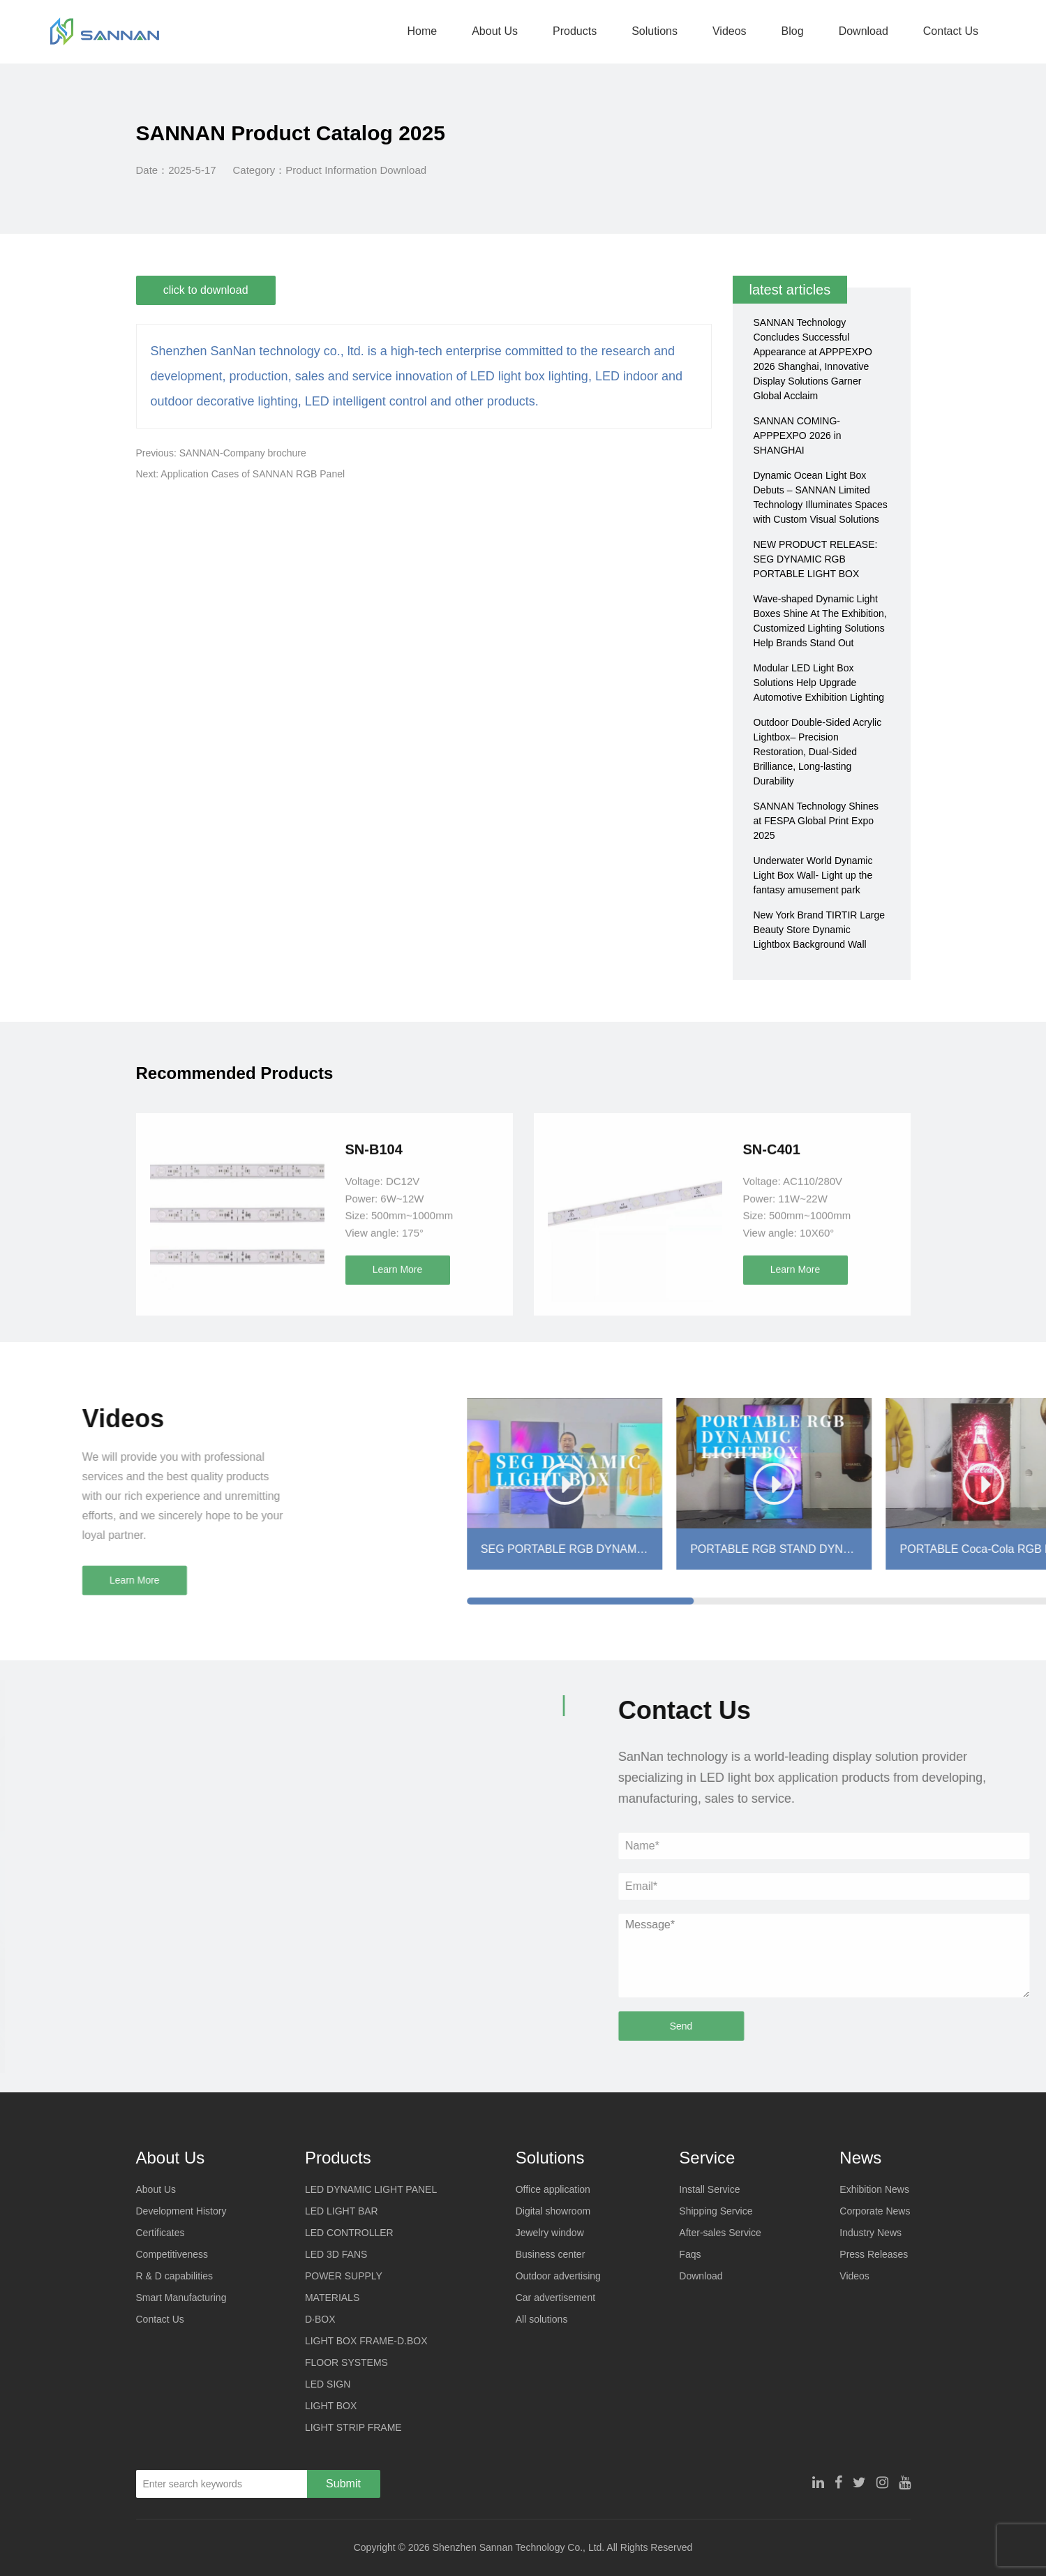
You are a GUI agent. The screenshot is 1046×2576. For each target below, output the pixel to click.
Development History (181, 2211)
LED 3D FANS (336, 2254)
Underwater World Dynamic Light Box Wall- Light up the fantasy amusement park (813, 875)
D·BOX (320, 2319)
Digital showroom (553, 2211)
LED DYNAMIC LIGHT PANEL (371, 2189)
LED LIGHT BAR (341, 2211)
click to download (206, 290)
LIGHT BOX (331, 2405)
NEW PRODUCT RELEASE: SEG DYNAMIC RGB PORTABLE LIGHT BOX (816, 559)
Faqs (690, 2254)
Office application (553, 2189)
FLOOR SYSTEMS (346, 2362)
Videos (727, 31)
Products (573, 31)
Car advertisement (555, 2297)
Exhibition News (874, 2189)
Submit (343, 2483)
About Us (493, 31)
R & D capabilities (175, 2275)
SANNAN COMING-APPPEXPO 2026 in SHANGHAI (798, 435)
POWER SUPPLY (343, 2275)
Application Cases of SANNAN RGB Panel (252, 473)
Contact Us (948, 31)
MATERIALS (332, 2297)
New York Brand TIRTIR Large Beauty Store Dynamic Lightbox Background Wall (820, 929)
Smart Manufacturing (181, 2297)
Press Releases (873, 2254)
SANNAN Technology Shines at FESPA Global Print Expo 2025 (816, 821)
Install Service (709, 2189)
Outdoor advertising (558, 2275)
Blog (790, 31)
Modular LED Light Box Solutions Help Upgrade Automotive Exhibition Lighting (819, 682)
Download (861, 31)
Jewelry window (550, 2232)
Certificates (160, 2232)
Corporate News (874, 2211)
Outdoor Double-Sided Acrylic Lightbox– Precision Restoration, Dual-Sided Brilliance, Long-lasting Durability (818, 752)
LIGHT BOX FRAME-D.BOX (366, 2340)
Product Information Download (355, 170)
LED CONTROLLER (349, 2232)
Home (420, 31)
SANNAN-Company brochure (242, 453)
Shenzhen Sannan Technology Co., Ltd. (518, 2547)
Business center (550, 2254)
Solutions (652, 31)
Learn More (398, 1446)
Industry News (870, 2232)
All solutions (542, 2319)
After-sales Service (720, 2232)
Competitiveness (172, 2254)
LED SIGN (327, 2384)
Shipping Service (715, 2211)
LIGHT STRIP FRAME (353, 2427)
